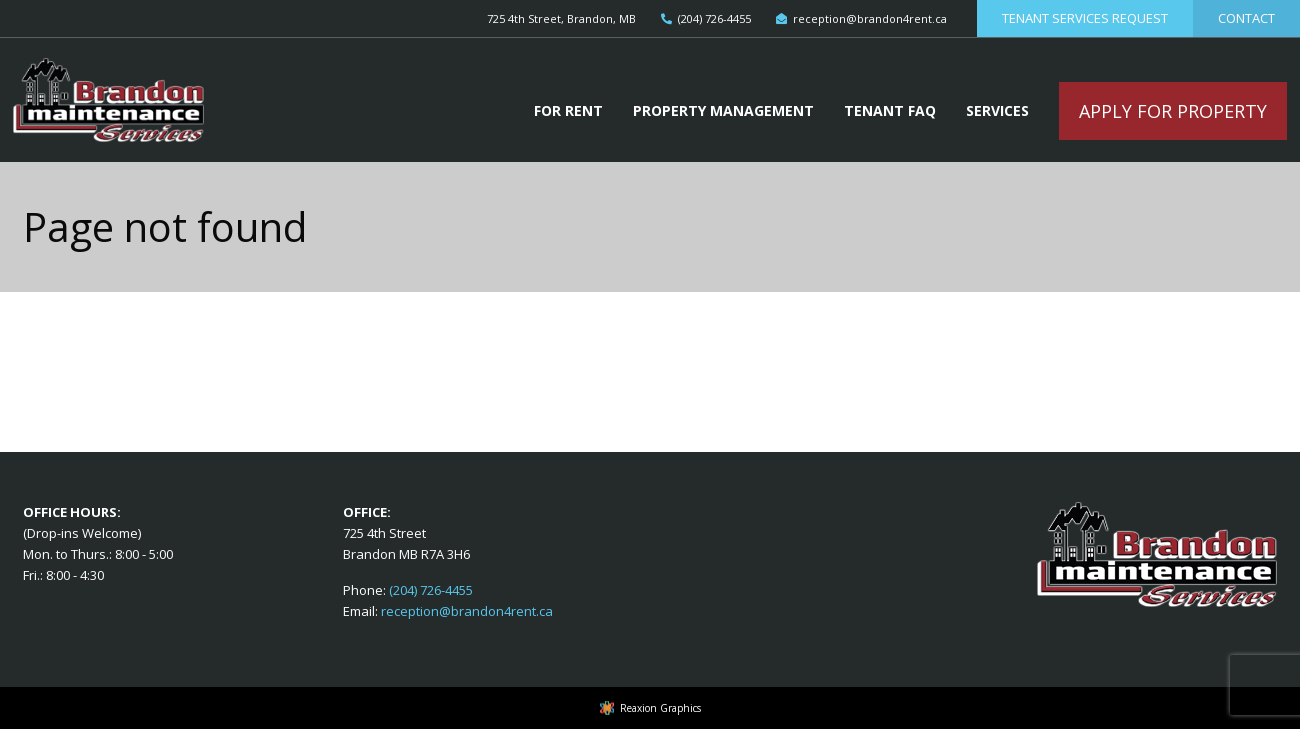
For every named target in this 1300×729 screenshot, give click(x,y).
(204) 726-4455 (431, 590)
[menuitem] (568, 111)
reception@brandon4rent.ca (467, 611)
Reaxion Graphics (660, 708)
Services (997, 110)
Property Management (723, 110)
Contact (1246, 18)
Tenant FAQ (890, 110)
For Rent (568, 110)
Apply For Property (1173, 111)
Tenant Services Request (1085, 18)
